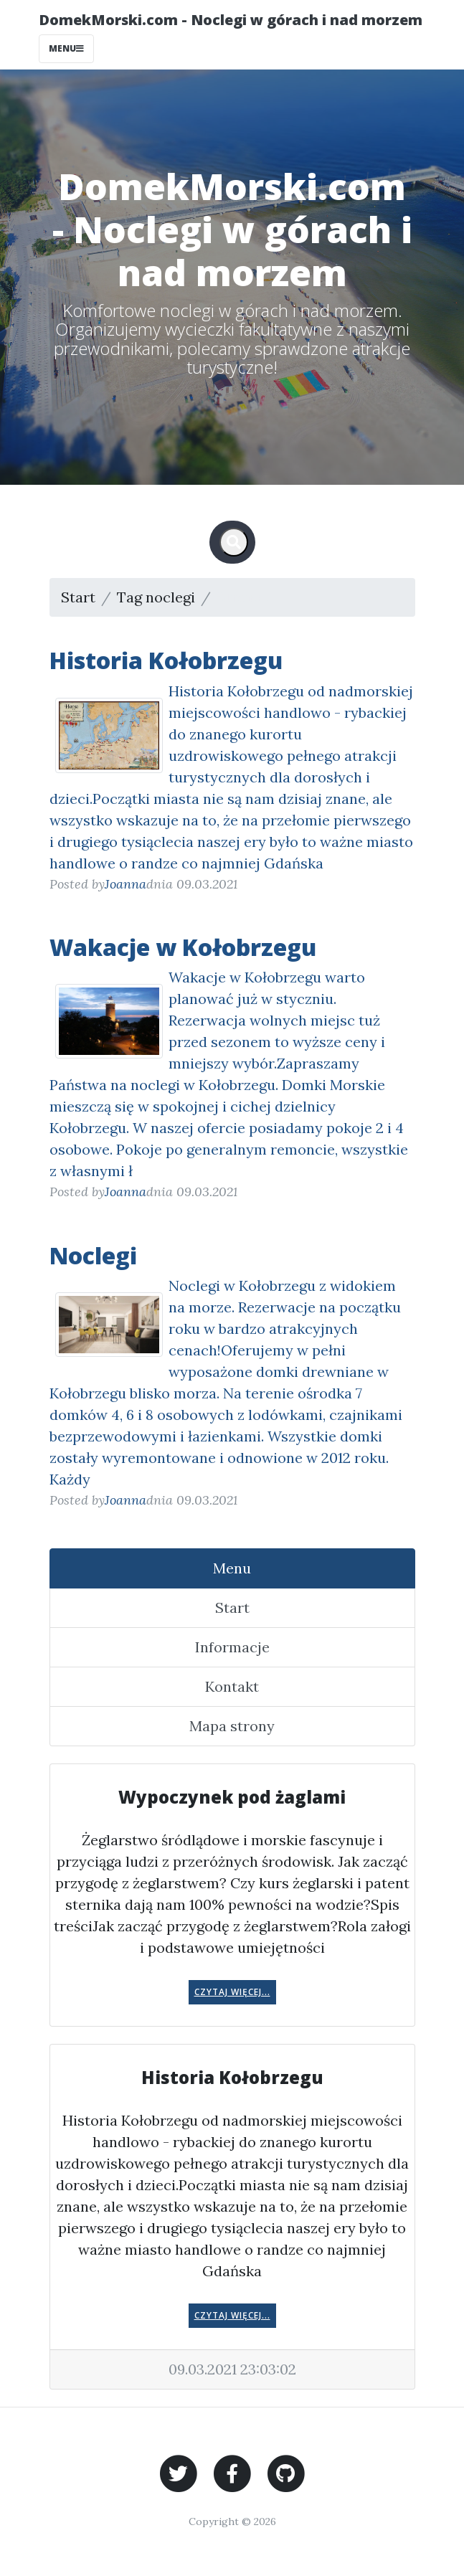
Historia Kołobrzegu (166, 660)
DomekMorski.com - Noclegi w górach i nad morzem (230, 19)
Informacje (232, 1647)
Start (78, 597)
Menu (232, 1568)
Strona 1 (244, 597)
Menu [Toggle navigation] (66, 48)
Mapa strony (232, 1726)
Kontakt (232, 1686)
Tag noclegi (156, 597)
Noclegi (93, 1255)
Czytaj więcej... (232, 1992)
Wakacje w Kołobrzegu (182, 947)
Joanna (125, 884)
